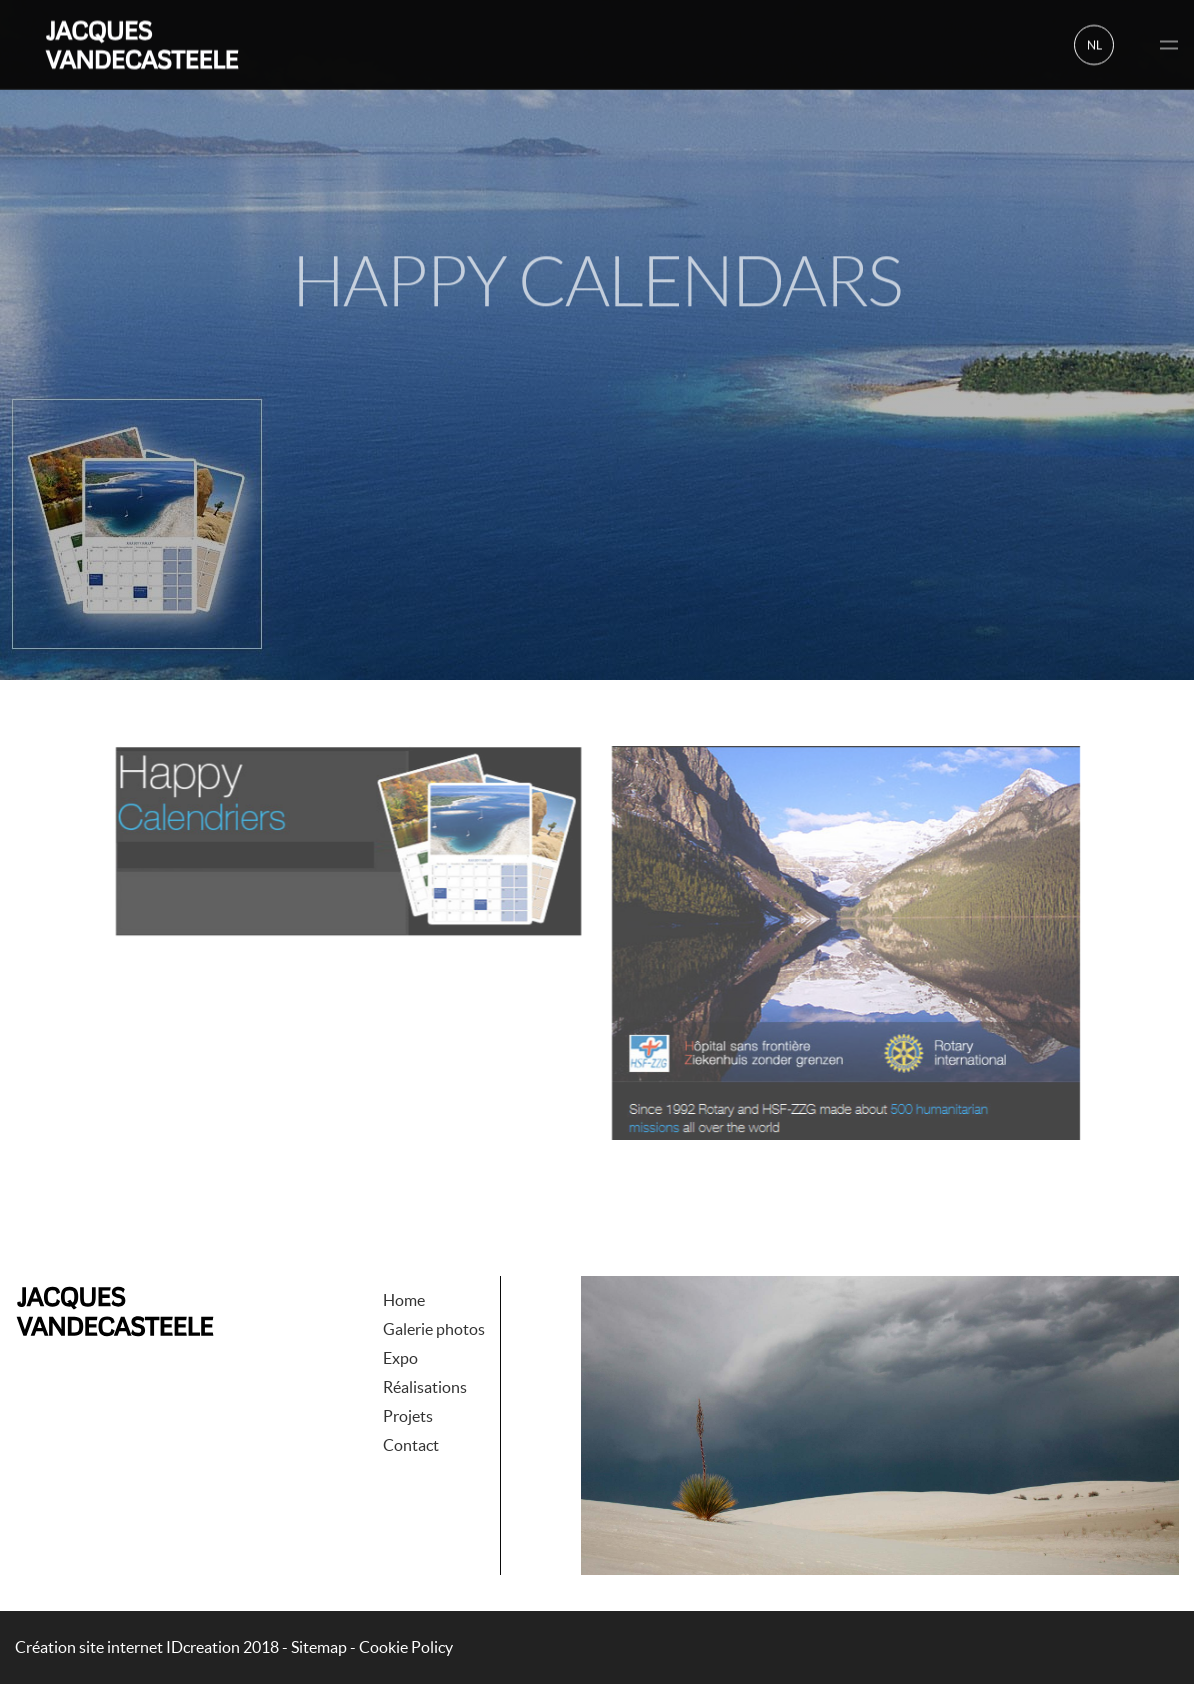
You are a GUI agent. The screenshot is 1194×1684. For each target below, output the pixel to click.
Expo (400, 1317)
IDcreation (127, 1647)
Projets (408, 1375)
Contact (411, 1404)
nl (1094, 42)
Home (404, 1259)
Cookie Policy (406, 1647)
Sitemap (319, 1647)
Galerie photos (434, 1288)
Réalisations (425, 1346)
